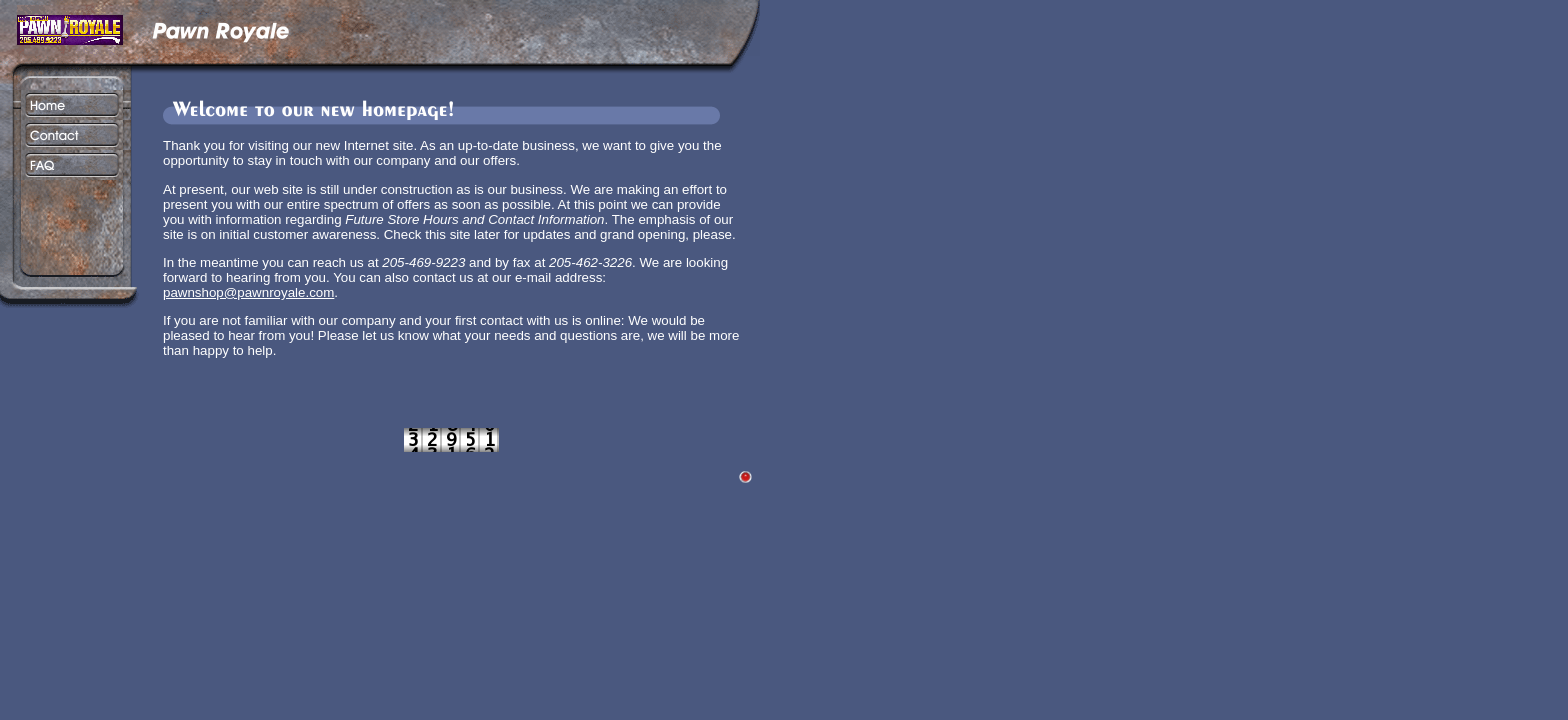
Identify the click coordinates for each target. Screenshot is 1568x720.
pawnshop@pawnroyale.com (248, 292)
